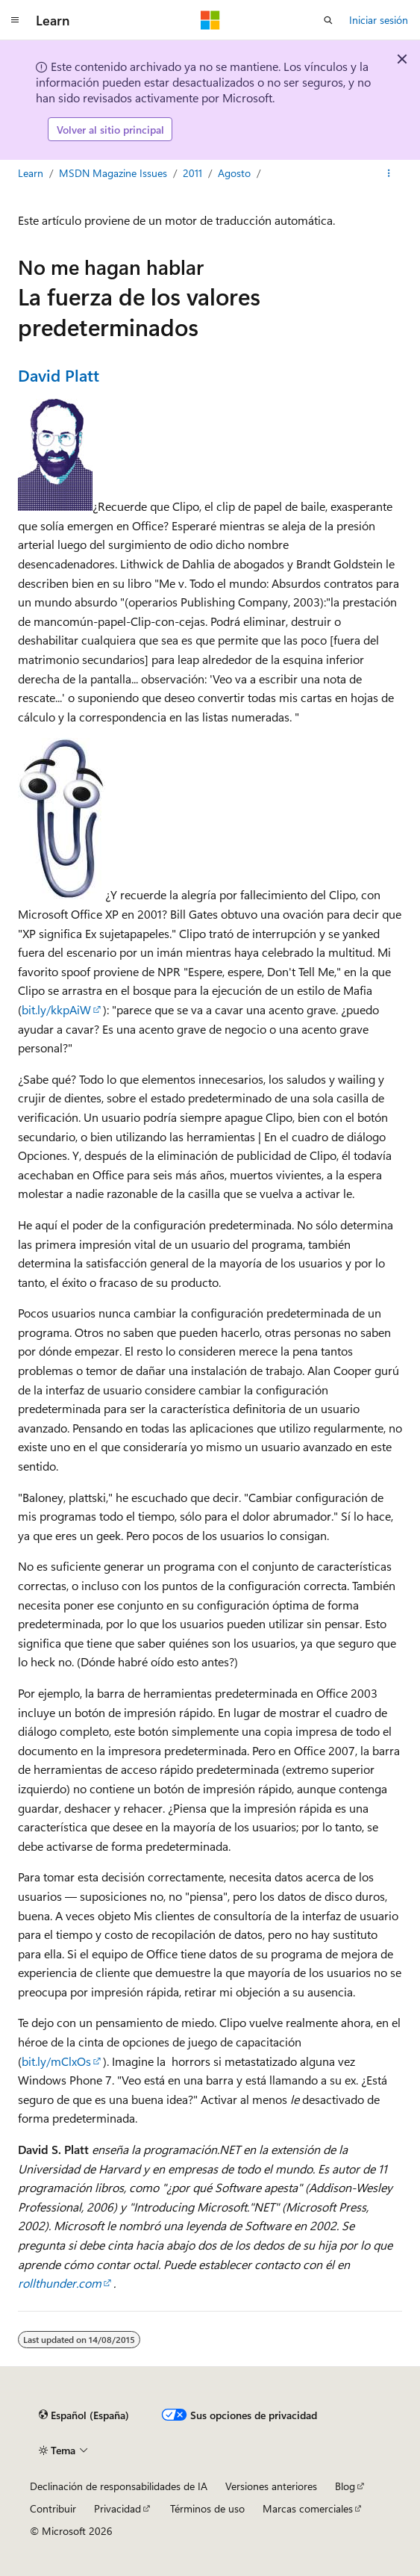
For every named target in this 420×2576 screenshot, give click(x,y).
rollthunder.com (59, 2283)
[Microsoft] (210, 20)
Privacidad (117, 2508)
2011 (192, 173)
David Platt (58, 375)
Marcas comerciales (308, 2508)
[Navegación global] (15, 20)
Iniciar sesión (378, 20)
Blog (345, 2486)
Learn (30, 173)
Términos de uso (207, 2508)
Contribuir (53, 2508)
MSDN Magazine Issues (113, 173)
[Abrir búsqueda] (328, 20)
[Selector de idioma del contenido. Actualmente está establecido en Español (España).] (84, 2415)
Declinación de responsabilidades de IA (118, 2486)
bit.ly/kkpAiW (56, 1009)
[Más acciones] (389, 173)
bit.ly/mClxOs (56, 2061)
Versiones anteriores (271, 2486)
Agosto (234, 173)
